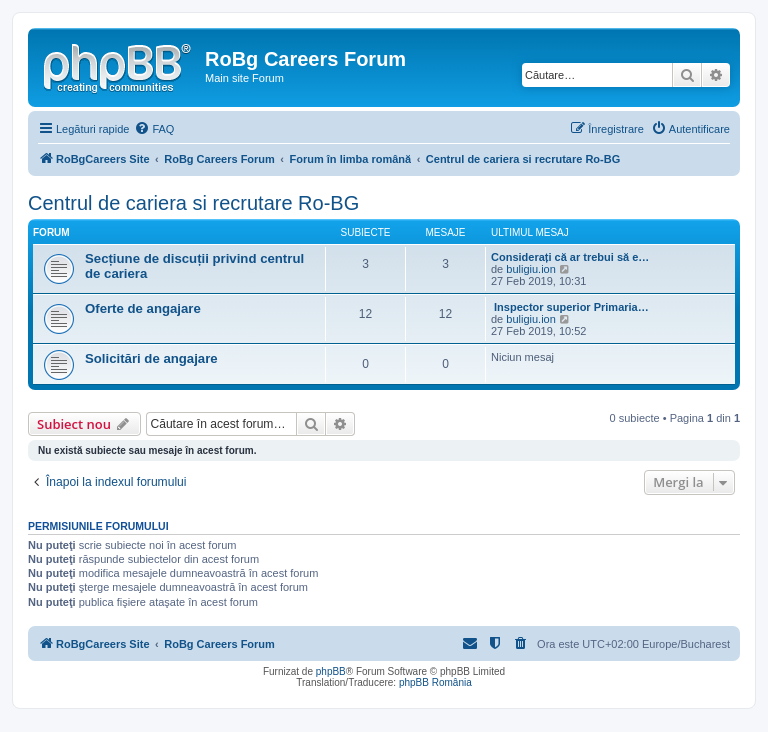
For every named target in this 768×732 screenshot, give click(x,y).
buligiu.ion (531, 269)
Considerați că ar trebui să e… (570, 257)
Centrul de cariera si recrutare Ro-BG (193, 203)
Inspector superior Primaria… (570, 307)
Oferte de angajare (143, 308)
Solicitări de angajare (151, 358)
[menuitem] (154, 129)
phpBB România (435, 682)
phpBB (331, 671)
